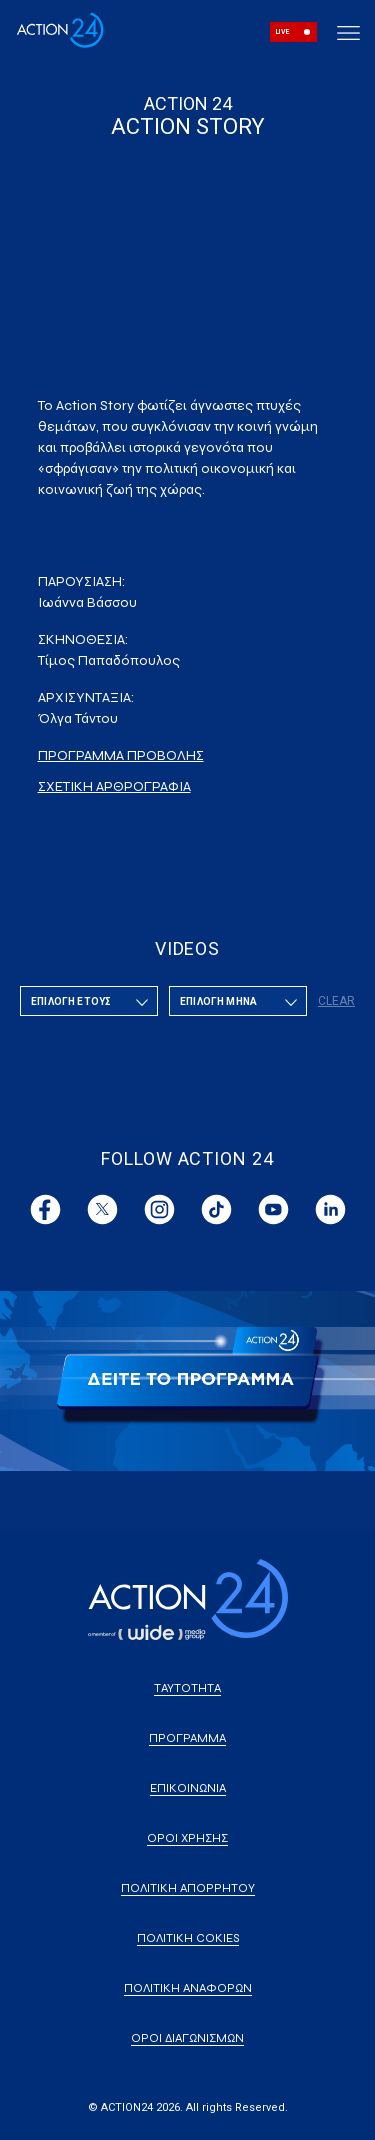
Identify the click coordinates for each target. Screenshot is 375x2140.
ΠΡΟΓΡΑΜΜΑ (187, 1738)
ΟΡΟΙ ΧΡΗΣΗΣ (187, 1838)
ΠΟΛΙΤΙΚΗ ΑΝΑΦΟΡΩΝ (188, 1988)
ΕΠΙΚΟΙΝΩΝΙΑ (188, 1788)
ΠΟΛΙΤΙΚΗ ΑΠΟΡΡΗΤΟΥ (188, 1888)
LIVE (282, 32)
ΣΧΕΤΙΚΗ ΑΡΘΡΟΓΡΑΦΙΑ (114, 786)
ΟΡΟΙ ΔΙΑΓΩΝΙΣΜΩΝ (187, 2038)
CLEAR (336, 1001)
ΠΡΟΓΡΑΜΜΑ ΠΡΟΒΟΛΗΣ (121, 755)
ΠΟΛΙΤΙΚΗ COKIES (188, 1938)
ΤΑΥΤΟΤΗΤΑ (187, 1688)
